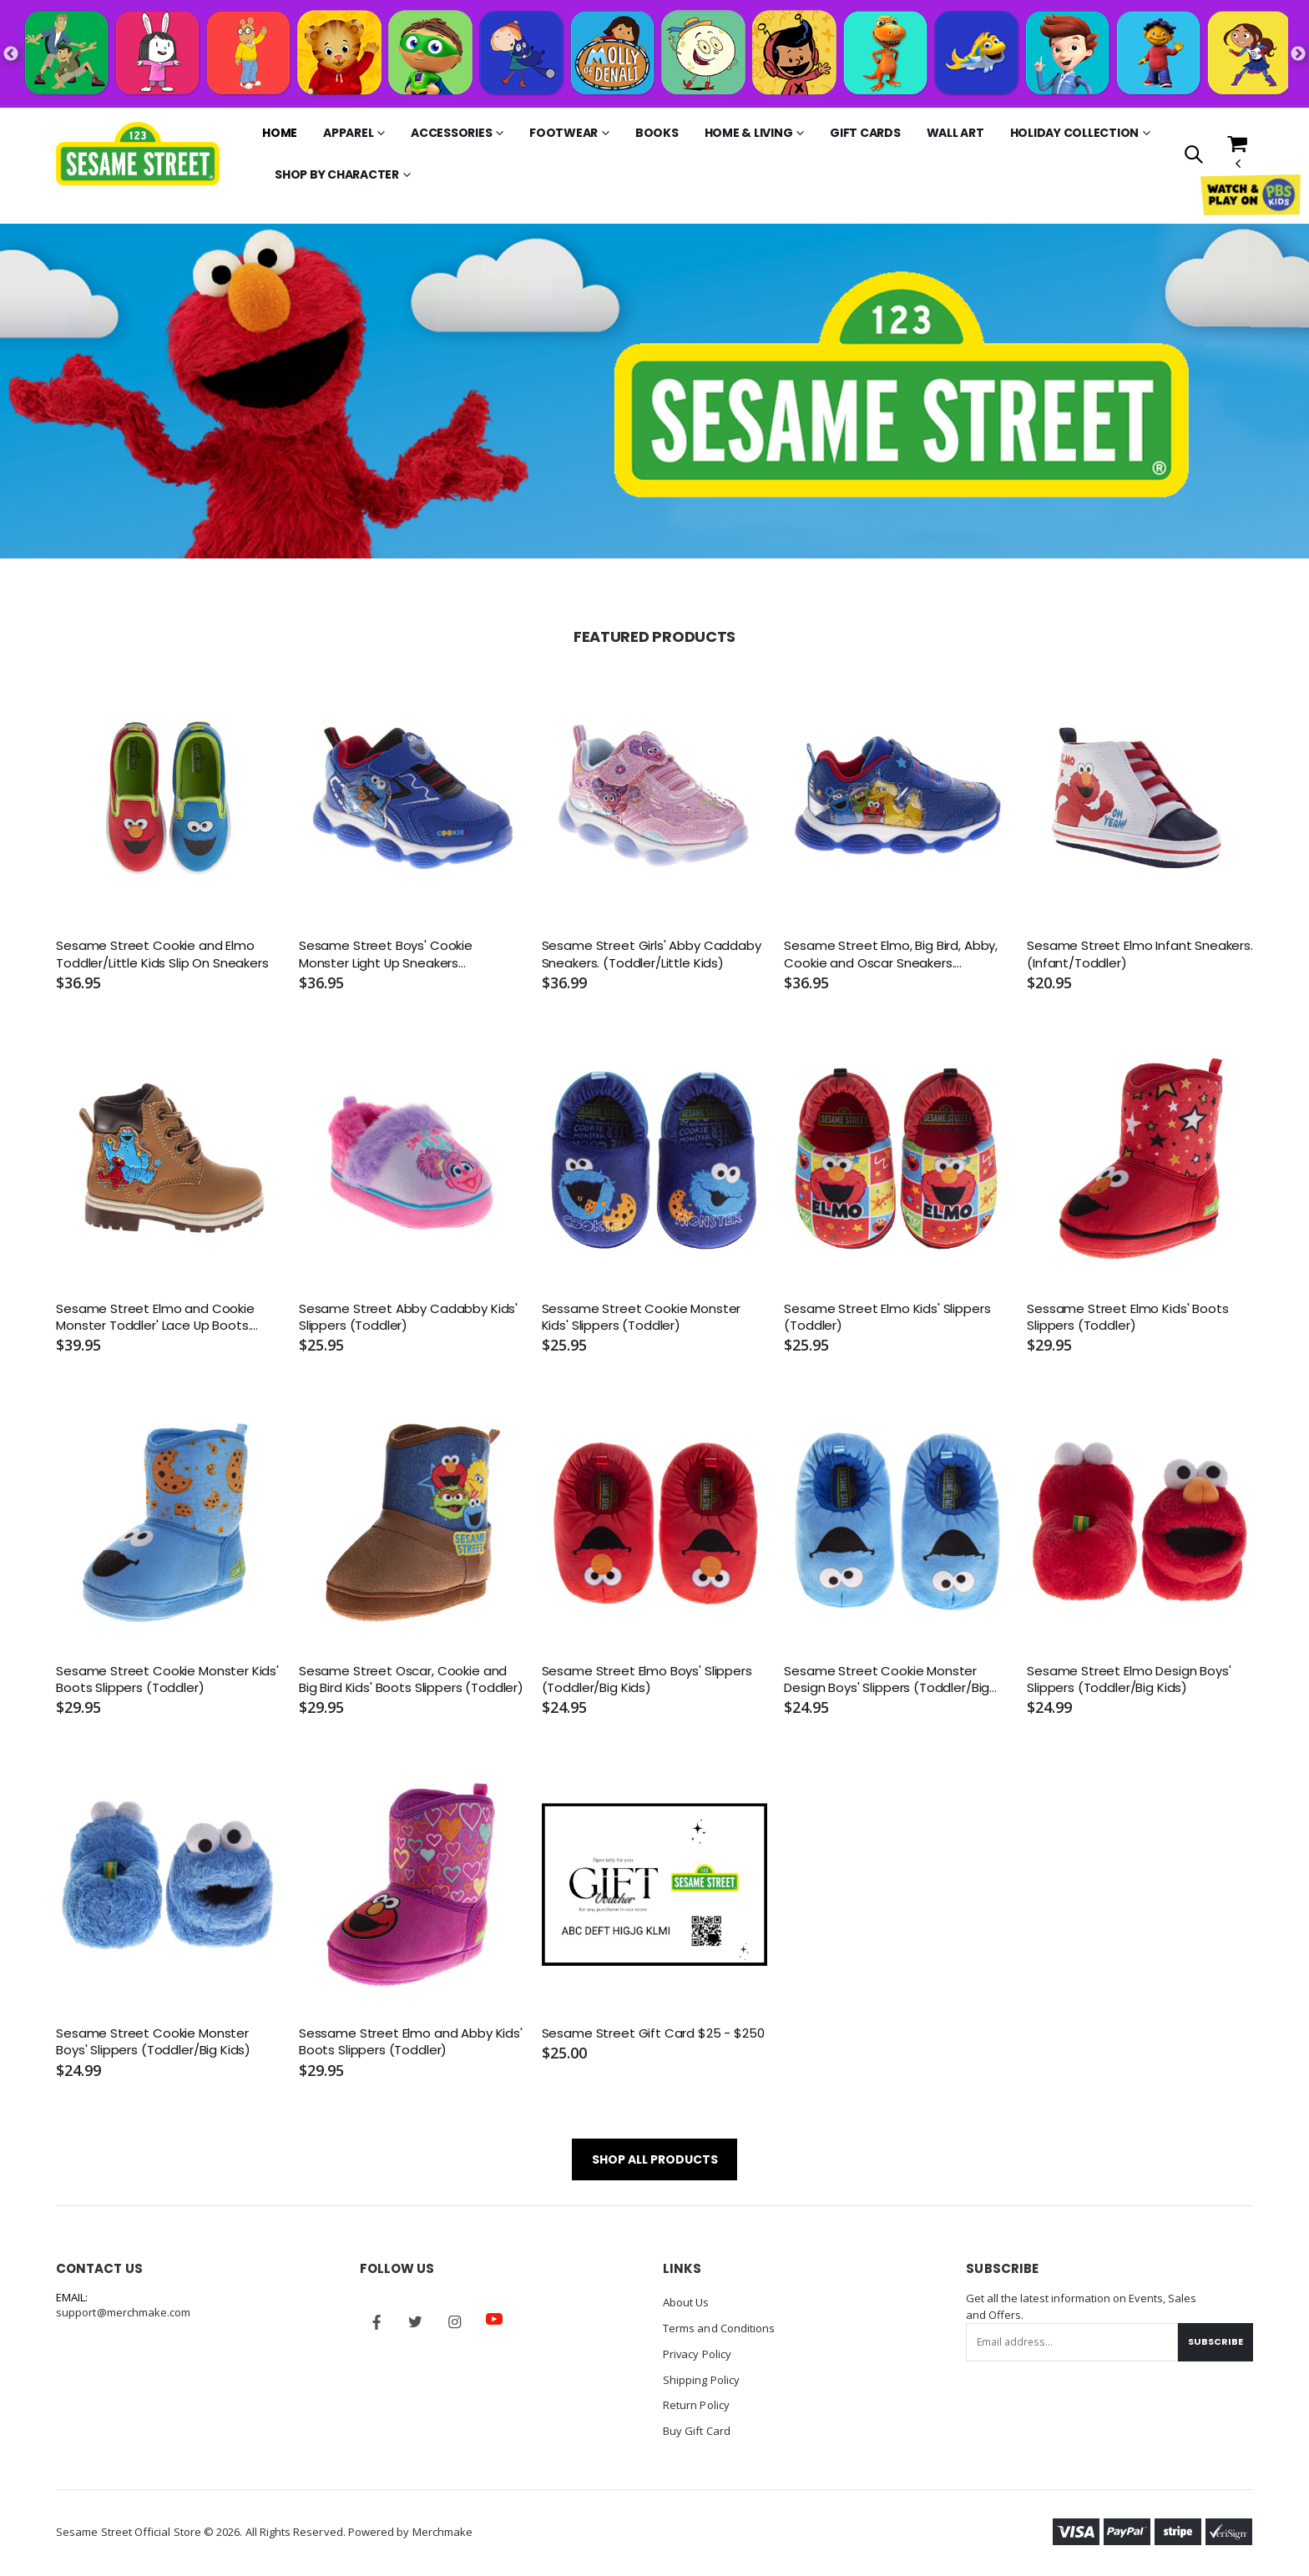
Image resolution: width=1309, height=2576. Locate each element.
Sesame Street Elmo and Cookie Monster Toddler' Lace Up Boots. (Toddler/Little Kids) (155, 1318)
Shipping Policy (701, 2377)
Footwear (563, 132)
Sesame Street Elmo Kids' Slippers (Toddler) (887, 1317)
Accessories (451, 132)
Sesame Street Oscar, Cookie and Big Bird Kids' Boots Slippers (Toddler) (411, 1679)
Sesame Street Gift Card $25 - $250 (653, 2033)
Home (279, 132)
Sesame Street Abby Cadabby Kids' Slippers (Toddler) (408, 1317)
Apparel (348, 132)
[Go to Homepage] (137, 154)
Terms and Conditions (719, 2327)
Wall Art (955, 132)
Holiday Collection (1075, 132)
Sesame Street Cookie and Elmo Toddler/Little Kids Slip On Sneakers (162, 954)
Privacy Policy (697, 2352)
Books (657, 132)
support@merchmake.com (123, 2312)
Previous (11, 54)
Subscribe (1215, 2341)
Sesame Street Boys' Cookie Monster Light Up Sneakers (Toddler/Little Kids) (386, 954)
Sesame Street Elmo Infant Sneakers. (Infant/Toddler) (1140, 954)
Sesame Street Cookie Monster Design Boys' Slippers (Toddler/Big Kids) (886, 1680)
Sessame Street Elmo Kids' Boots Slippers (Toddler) (1127, 1317)
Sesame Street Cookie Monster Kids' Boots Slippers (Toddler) (167, 1679)
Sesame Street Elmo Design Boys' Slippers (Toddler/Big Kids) (1129, 1679)
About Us (686, 2302)
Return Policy (696, 2402)
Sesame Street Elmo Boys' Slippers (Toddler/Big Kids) (647, 1679)
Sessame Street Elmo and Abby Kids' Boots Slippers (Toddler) (411, 2041)
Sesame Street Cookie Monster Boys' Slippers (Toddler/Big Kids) (153, 2041)
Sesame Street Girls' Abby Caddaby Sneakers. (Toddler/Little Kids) (651, 954)
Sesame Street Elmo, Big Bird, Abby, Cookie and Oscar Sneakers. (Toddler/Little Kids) (891, 954)
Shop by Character (337, 174)
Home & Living (749, 132)
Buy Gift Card (696, 2427)
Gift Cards (865, 132)
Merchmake (442, 2526)
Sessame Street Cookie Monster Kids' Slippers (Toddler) (641, 1317)
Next (1298, 54)
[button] (1192, 156)
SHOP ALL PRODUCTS (655, 2159)
